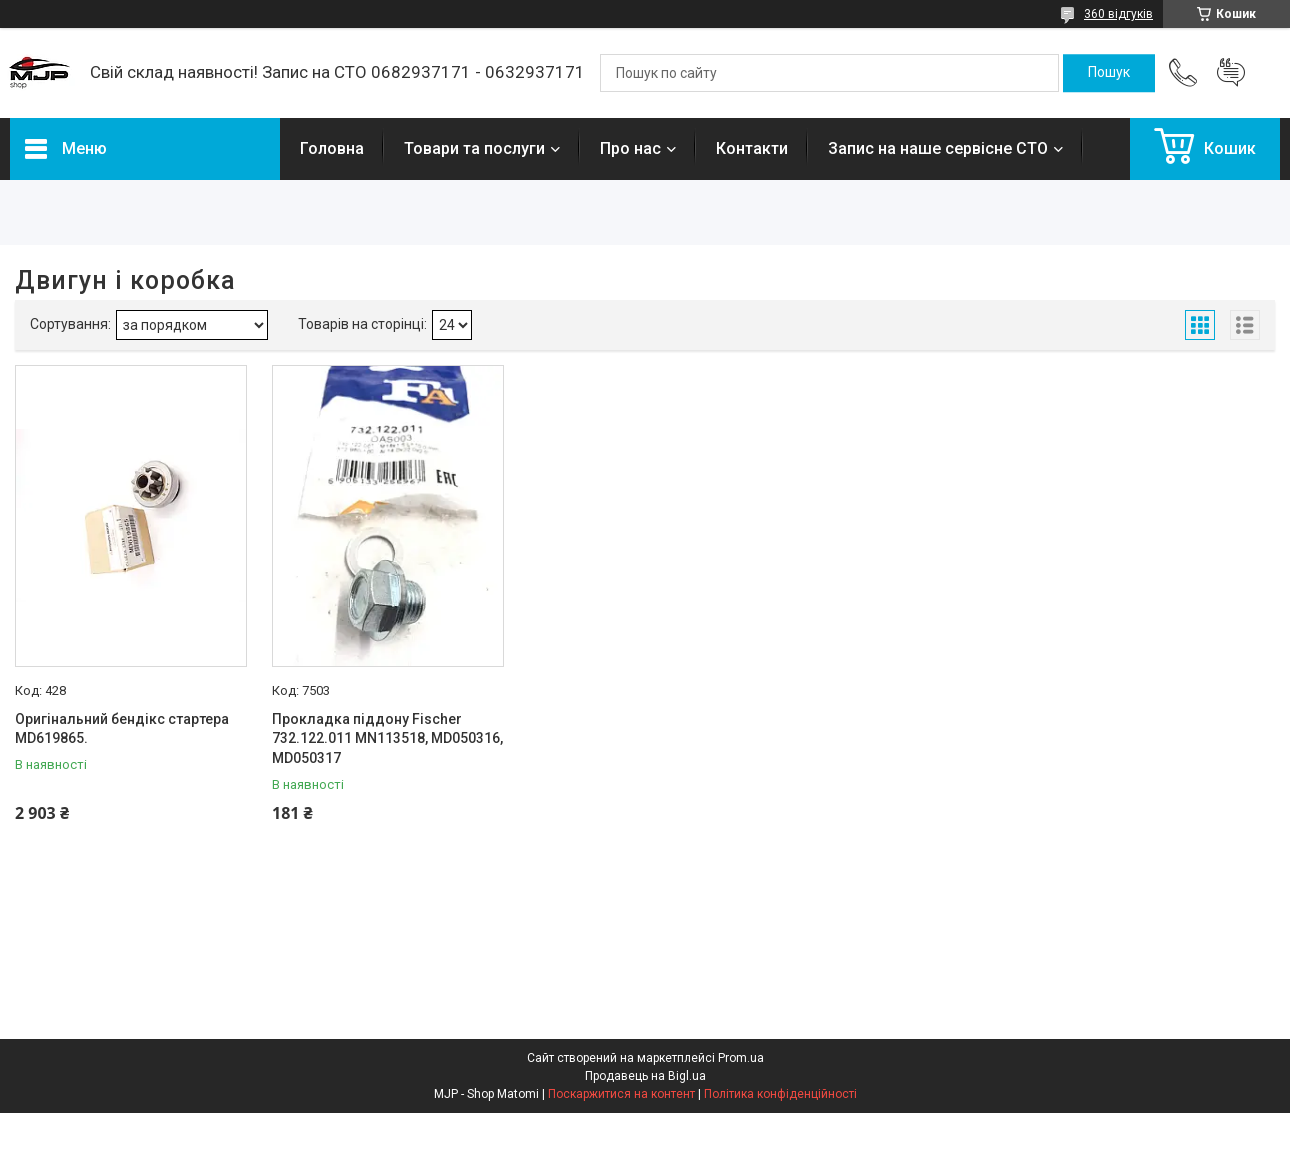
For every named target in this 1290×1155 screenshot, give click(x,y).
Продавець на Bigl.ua (645, 1076)
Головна (332, 148)
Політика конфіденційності (780, 1094)
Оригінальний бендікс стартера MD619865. (122, 729)
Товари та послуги (474, 148)
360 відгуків (1118, 14)
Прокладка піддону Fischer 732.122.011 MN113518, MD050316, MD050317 (387, 738)
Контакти (752, 148)
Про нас (630, 148)
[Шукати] (1109, 73)
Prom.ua (741, 1058)
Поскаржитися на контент (621, 1094)
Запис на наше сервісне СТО (938, 148)
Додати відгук (1231, 73)
